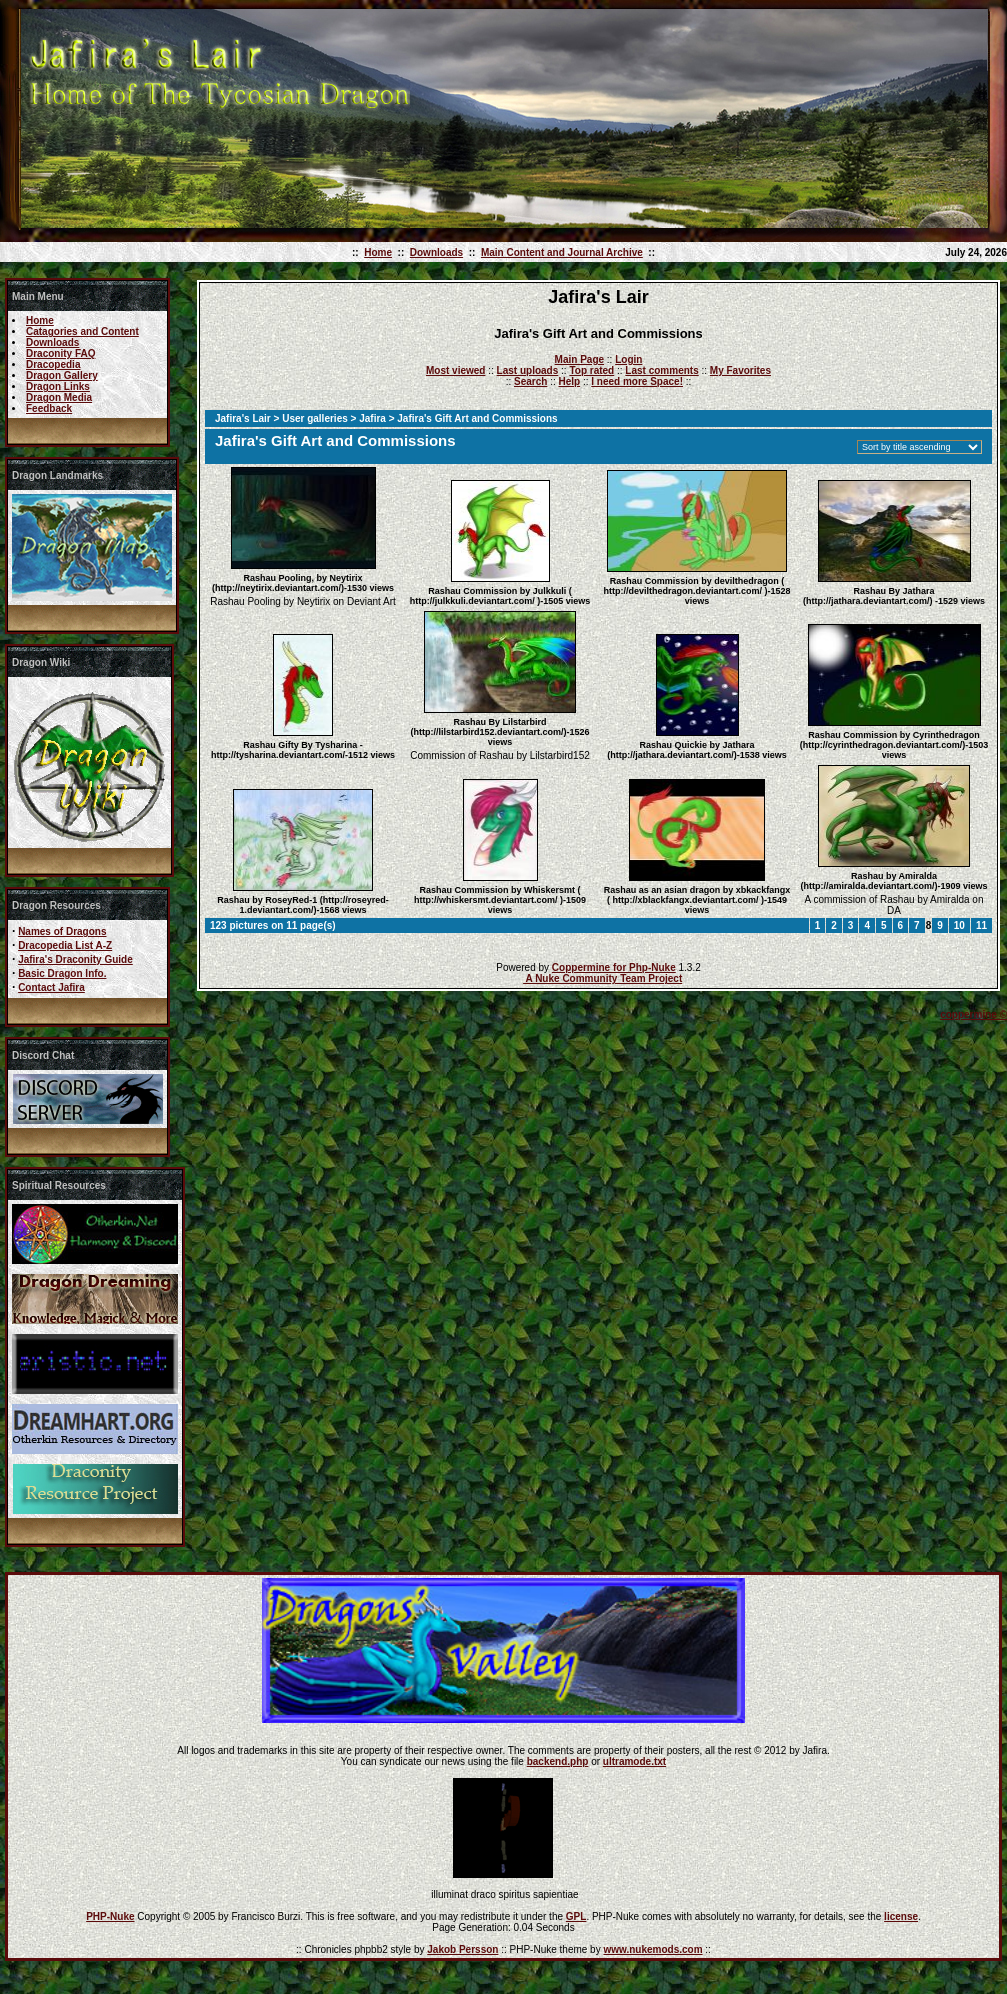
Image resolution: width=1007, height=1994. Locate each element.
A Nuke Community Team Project (602, 978)
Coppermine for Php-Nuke (614, 967)
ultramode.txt (634, 1761)
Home (378, 252)
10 (959, 925)
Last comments (661, 370)
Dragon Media (59, 397)
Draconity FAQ (60, 353)
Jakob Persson (462, 1949)
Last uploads (528, 370)
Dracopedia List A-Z (65, 945)
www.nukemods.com (652, 1949)
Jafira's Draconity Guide (75, 959)
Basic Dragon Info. (62, 973)
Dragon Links (58, 386)
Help (569, 381)
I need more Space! (637, 381)
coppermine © (973, 1014)
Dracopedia (53, 364)
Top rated (591, 370)
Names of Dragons (62, 931)
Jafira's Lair (243, 418)
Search (530, 381)
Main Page (579, 359)
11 (981, 925)
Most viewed (455, 370)
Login (628, 359)
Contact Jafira (51, 987)
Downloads (436, 252)
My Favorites (740, 370)
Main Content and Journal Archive (562, 252)
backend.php (558, 1761)
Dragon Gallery (62, 375)
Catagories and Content (82, 331)
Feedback (49, 408)
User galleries (315, 418)
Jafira (372, 418)
